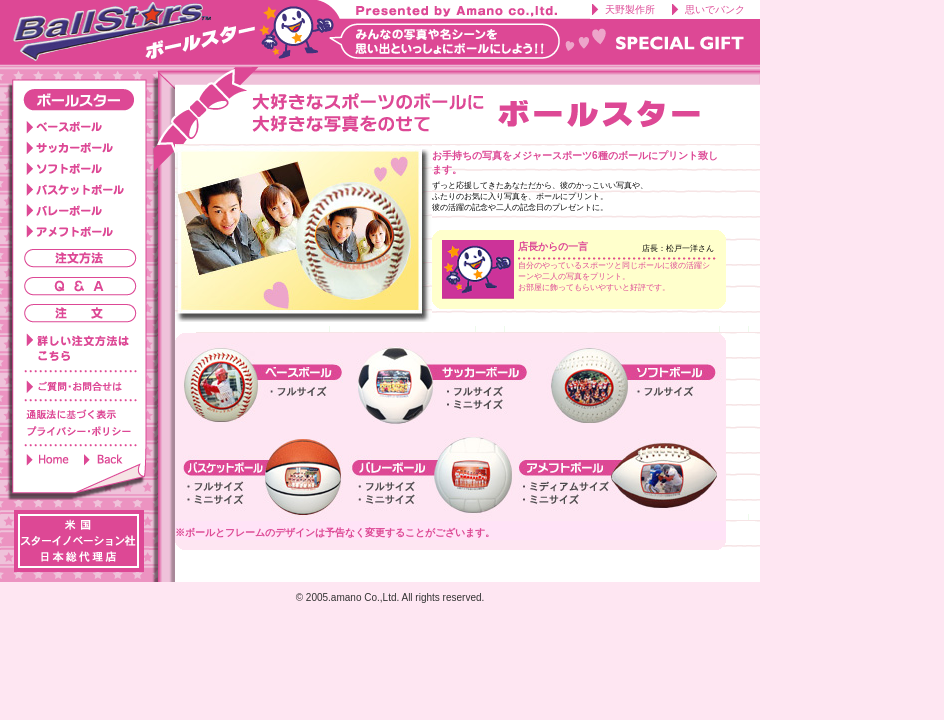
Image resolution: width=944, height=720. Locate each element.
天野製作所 (630, 9)
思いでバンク (715, 9)
